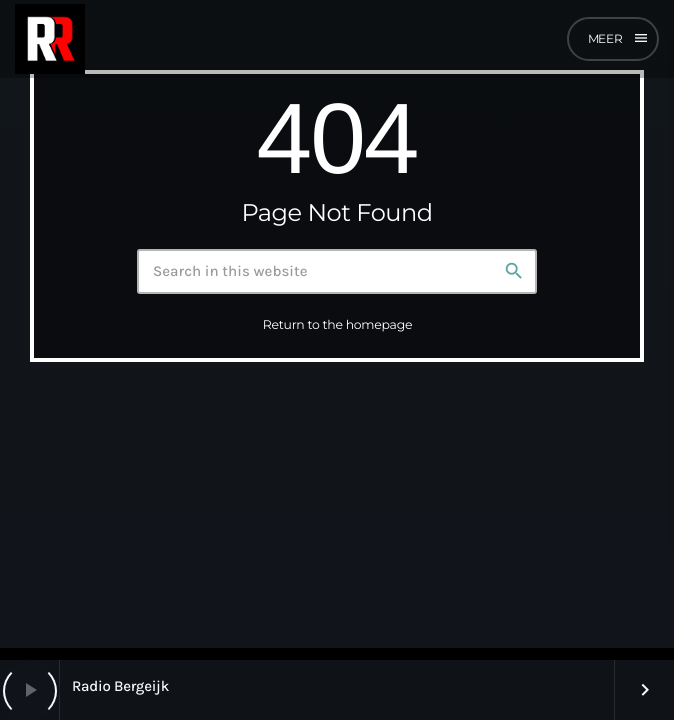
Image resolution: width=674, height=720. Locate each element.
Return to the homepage (337, 325)
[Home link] (50, 39)
